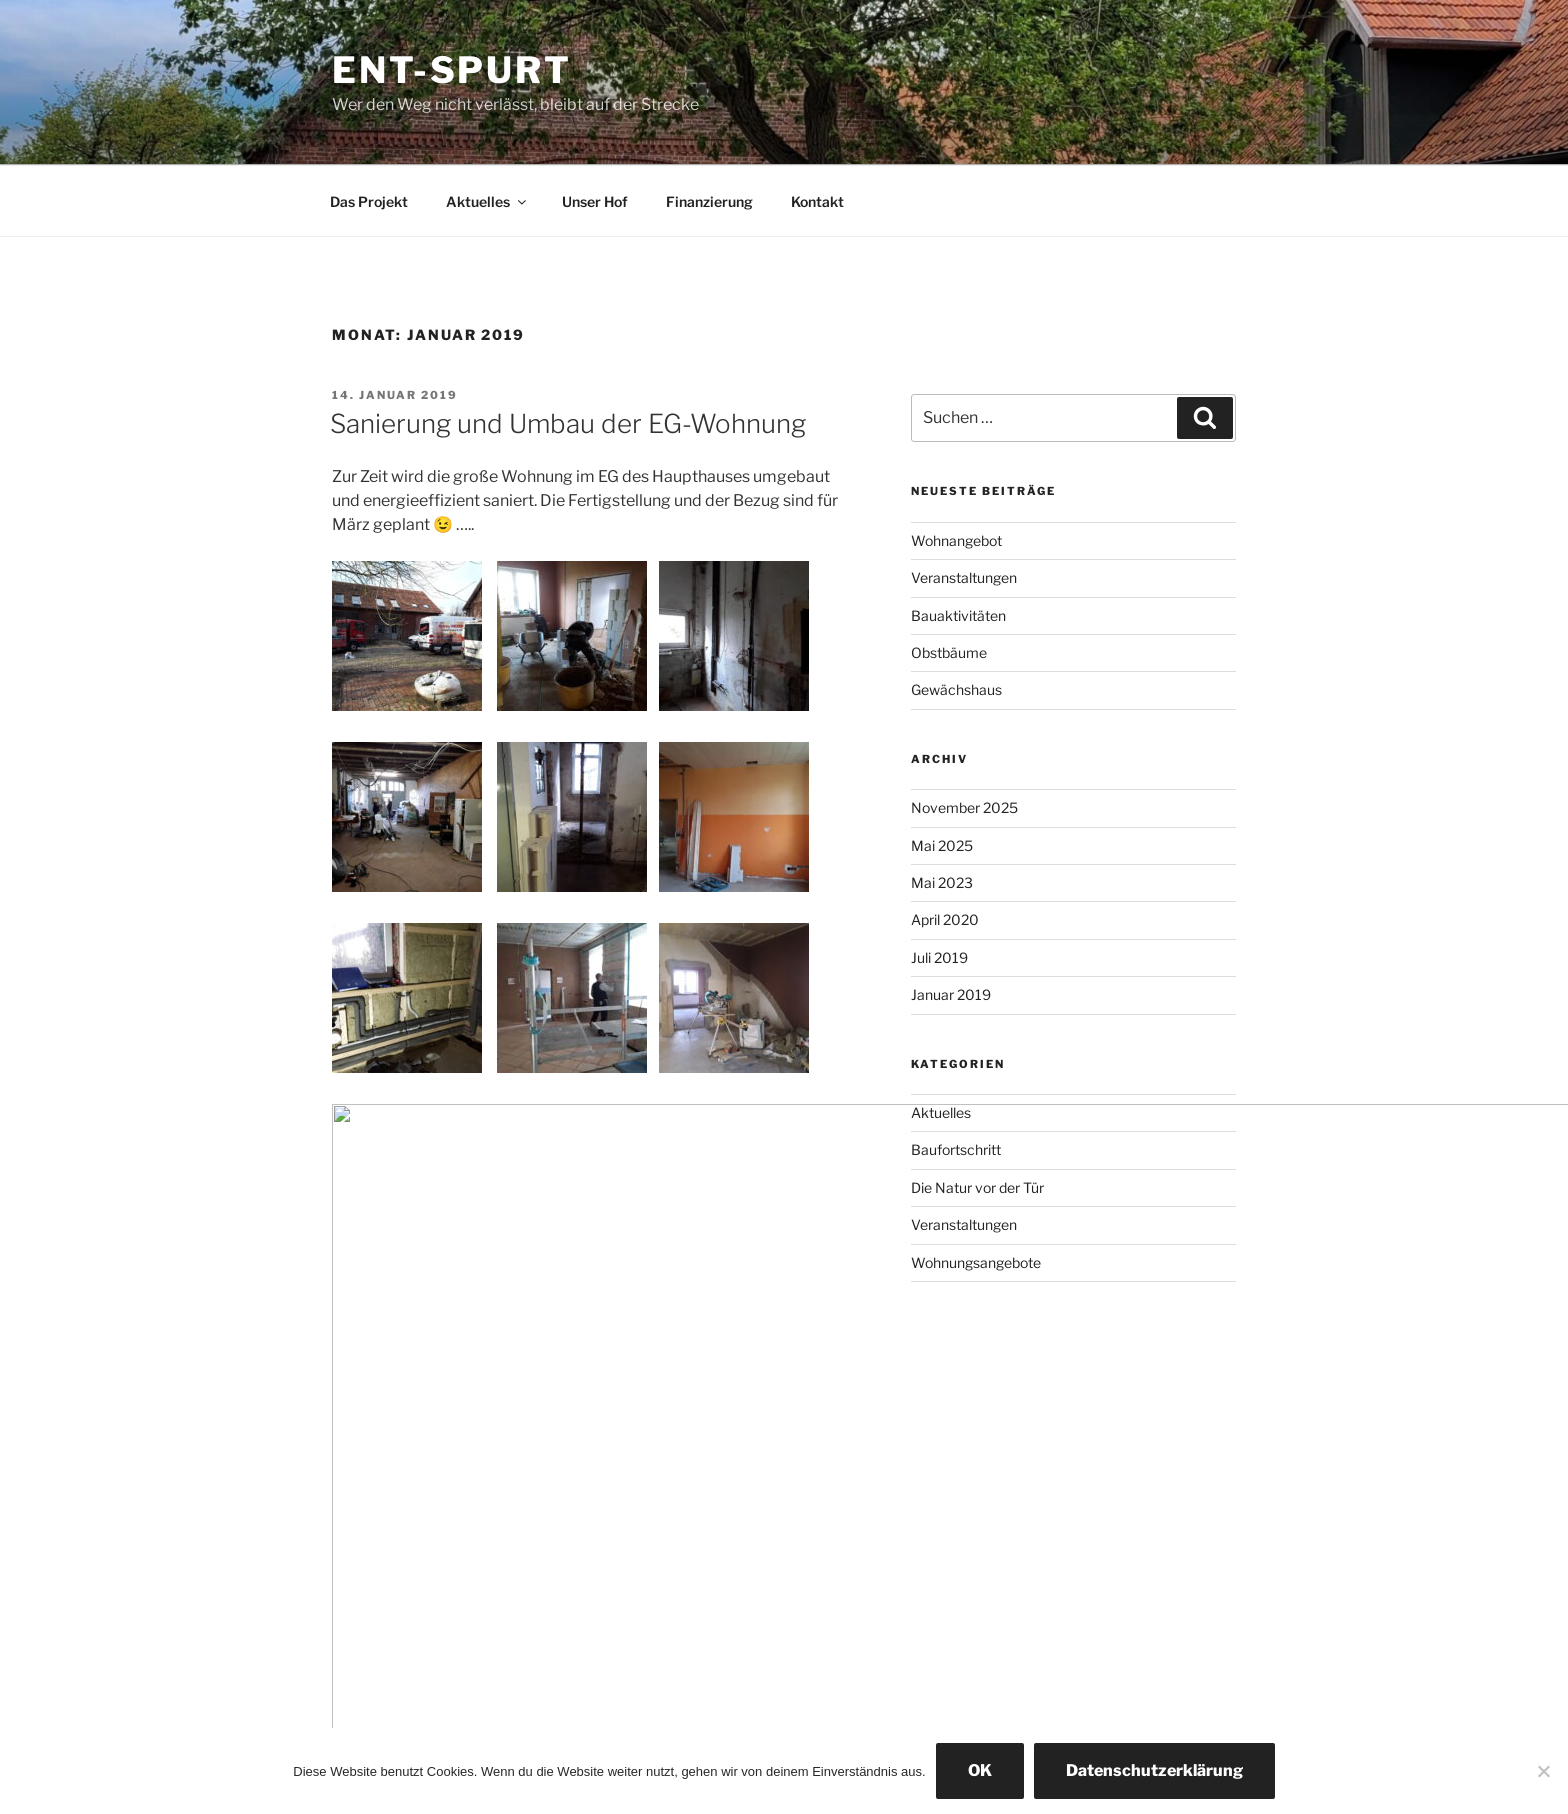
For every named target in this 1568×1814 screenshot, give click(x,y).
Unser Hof (595, 201)
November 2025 (964, 807)
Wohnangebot (956, 540)
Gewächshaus (956, 689)
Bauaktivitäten (958, 615)
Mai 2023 (942, 882)
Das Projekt (369, 201)
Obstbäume (949, 652)
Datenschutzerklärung (1154, 1770)
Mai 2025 (942, 845)
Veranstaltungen (964, 577)
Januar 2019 (951, 994)
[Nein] (1543, 1771)
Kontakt (817, 201)
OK (980, 1770)
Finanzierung (709, 201)
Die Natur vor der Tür (977, 1187)
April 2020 (945, 919)
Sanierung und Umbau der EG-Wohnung (568, 423)
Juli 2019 (939, 957)
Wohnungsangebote (976, 1262)
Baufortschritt (956, 1149)
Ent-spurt (452, 70)
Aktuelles (487, 201)
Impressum (362, 1643)
